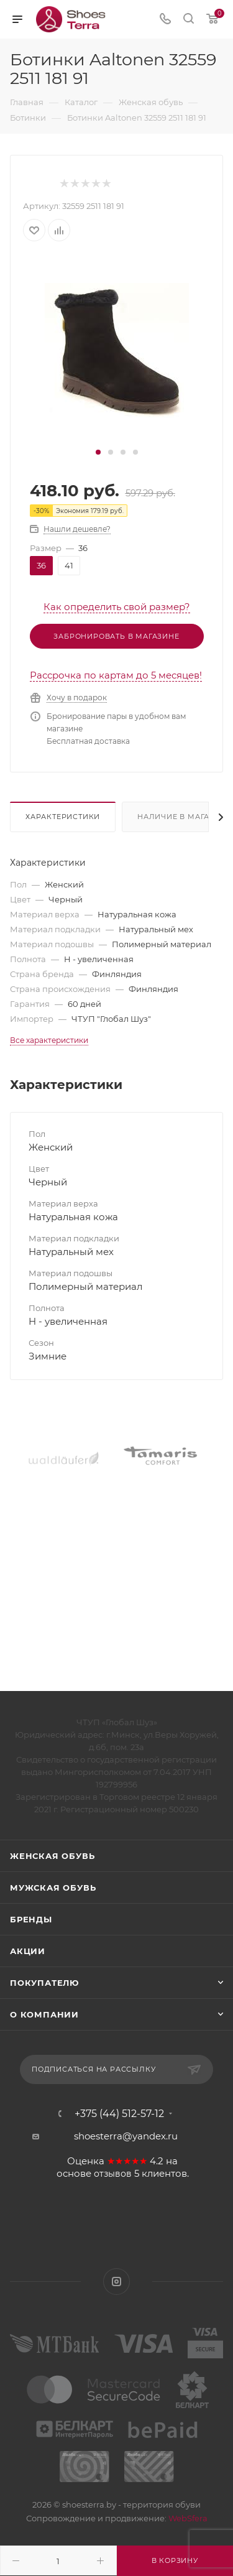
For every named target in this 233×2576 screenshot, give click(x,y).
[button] (98, 452)
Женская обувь (52, 1856)
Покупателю (44, 1983)
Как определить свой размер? (116, 607)
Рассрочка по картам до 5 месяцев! (116, 675)
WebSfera (187, 2518)
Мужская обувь (53, 1888)
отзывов (113, 2173)
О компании (44, 2014)
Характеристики (62, 816)
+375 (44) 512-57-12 (119, 2114)
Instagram (116, 2281)
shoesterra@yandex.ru (126, 2136)
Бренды (31, 1919)
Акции (27, 1951)
